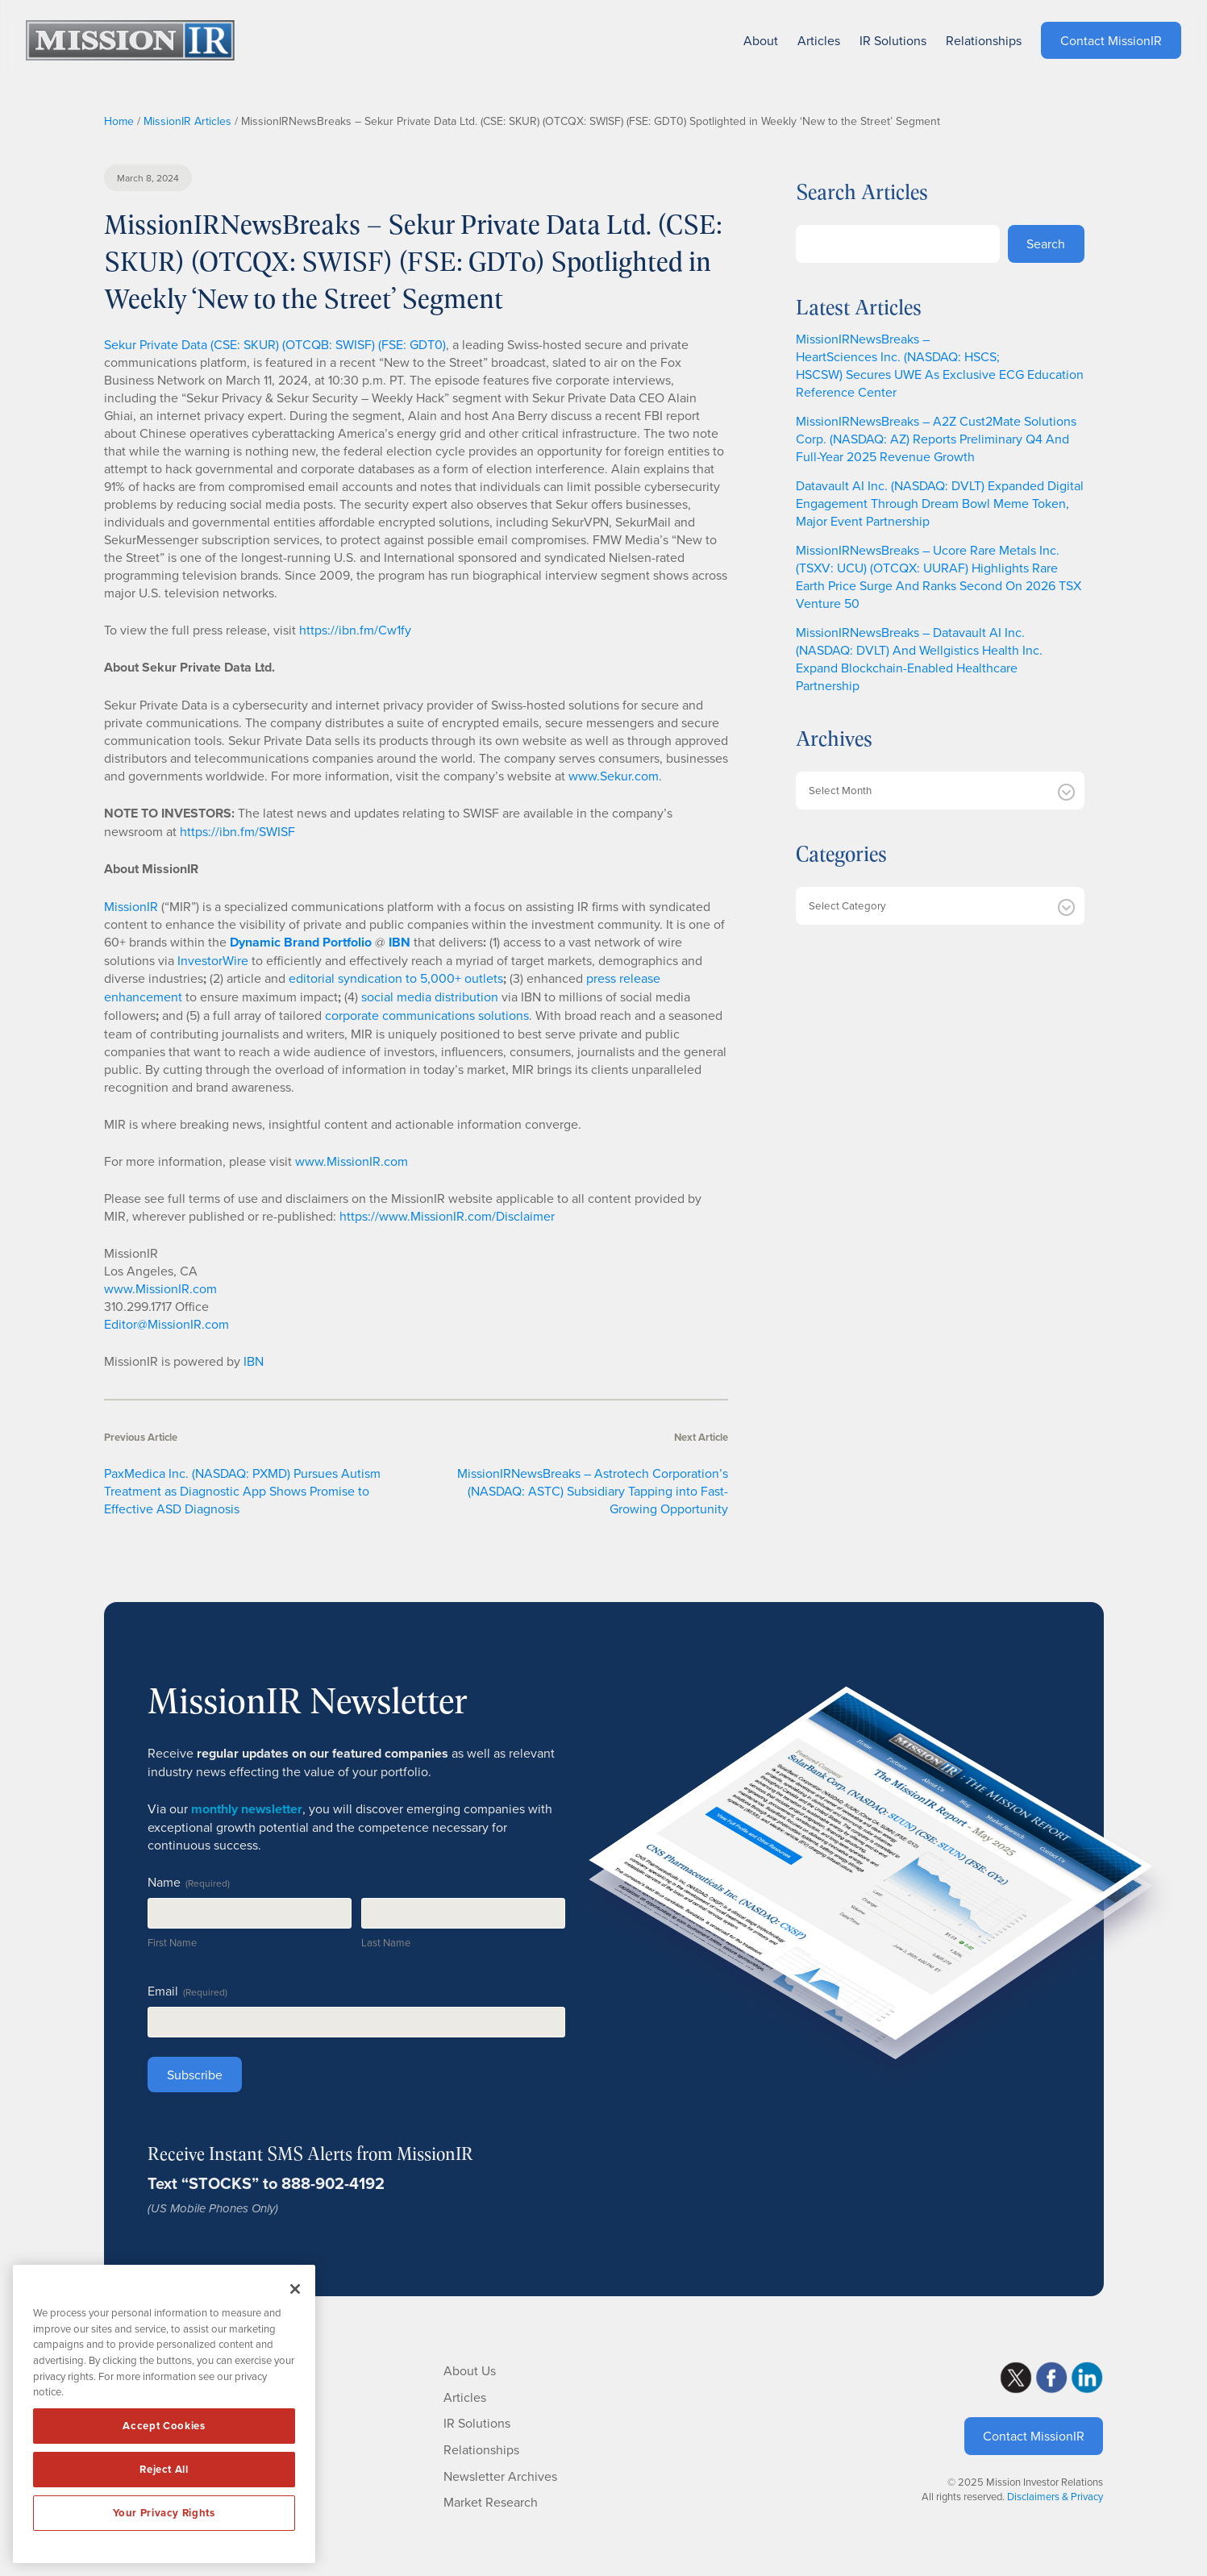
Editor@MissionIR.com (166, 1324)
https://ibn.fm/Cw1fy (355, 630)
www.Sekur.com (613, 775)
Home (119, 121)
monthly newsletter (246, 1809)
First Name (172, 1942)
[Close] (295, 2289)
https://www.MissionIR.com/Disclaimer (447, 1216)
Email (187, 1991)
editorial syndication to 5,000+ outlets (396, 978)
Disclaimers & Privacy (1055, 2496)
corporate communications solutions (427, 1015)
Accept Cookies (164, 2425)
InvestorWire (212, 960)
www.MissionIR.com (351, 1161)
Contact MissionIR (1033, 2436)
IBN (253, 1361)
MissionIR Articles (187, 121)
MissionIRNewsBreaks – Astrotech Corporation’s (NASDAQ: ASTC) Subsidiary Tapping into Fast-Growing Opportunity (592, 1490)
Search (1045, 243)
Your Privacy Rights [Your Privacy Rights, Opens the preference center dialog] (163, 2512)
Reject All (164, 2469)
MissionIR (131, 906)
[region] (164, 2414)
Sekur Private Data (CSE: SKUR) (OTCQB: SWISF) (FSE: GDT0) (275, 344)
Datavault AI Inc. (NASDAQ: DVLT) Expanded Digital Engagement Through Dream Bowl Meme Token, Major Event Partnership (940, 503)
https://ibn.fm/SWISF (237, 831)
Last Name (385, 1942)
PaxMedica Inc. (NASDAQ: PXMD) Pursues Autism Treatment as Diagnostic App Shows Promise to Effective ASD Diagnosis (242, 1490)
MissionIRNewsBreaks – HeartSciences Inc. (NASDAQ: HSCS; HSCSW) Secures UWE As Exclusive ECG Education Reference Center (940, 365)
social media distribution (429, 996)
